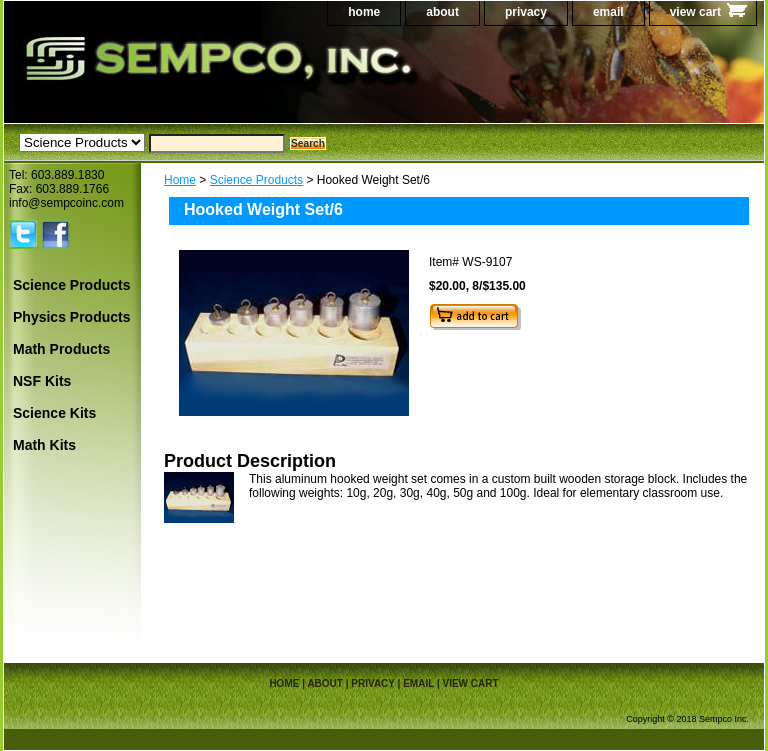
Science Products (256, 180)
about (442, 12)
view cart (695, 12)
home (364, 12)
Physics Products (72, 317)
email (608, 12)
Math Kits (44, 445)
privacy (526, 12)
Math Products (61, 349)
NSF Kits (42, 381)
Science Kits (54, 413)
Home (180, 180)
